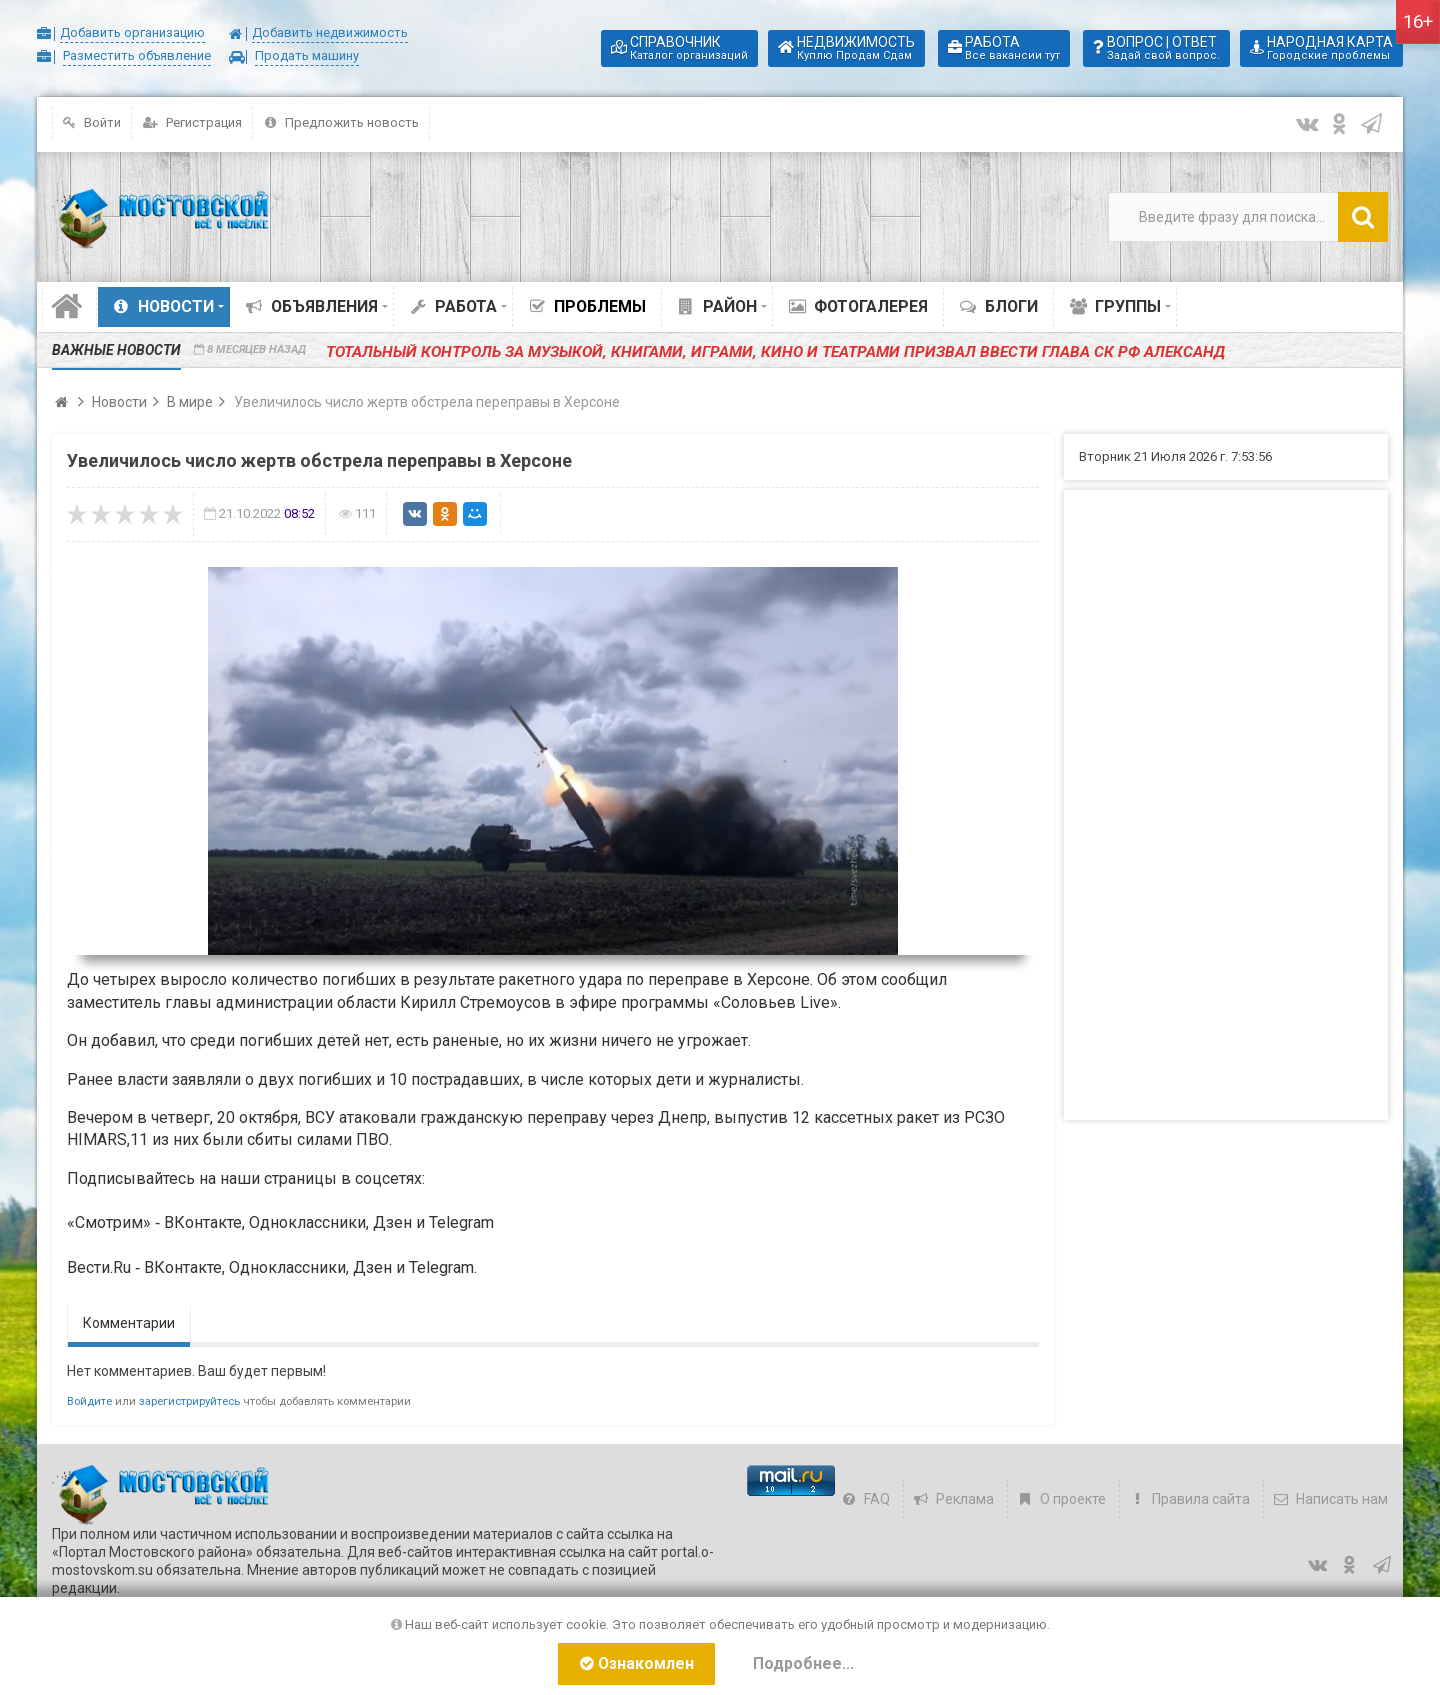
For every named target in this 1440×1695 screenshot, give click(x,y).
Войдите (89, 1401)
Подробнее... (806, 1663)
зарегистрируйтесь (189, 1401)
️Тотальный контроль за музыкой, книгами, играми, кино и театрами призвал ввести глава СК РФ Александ (730, 350)
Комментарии (129, 1323)
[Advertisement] (1226, 805)
